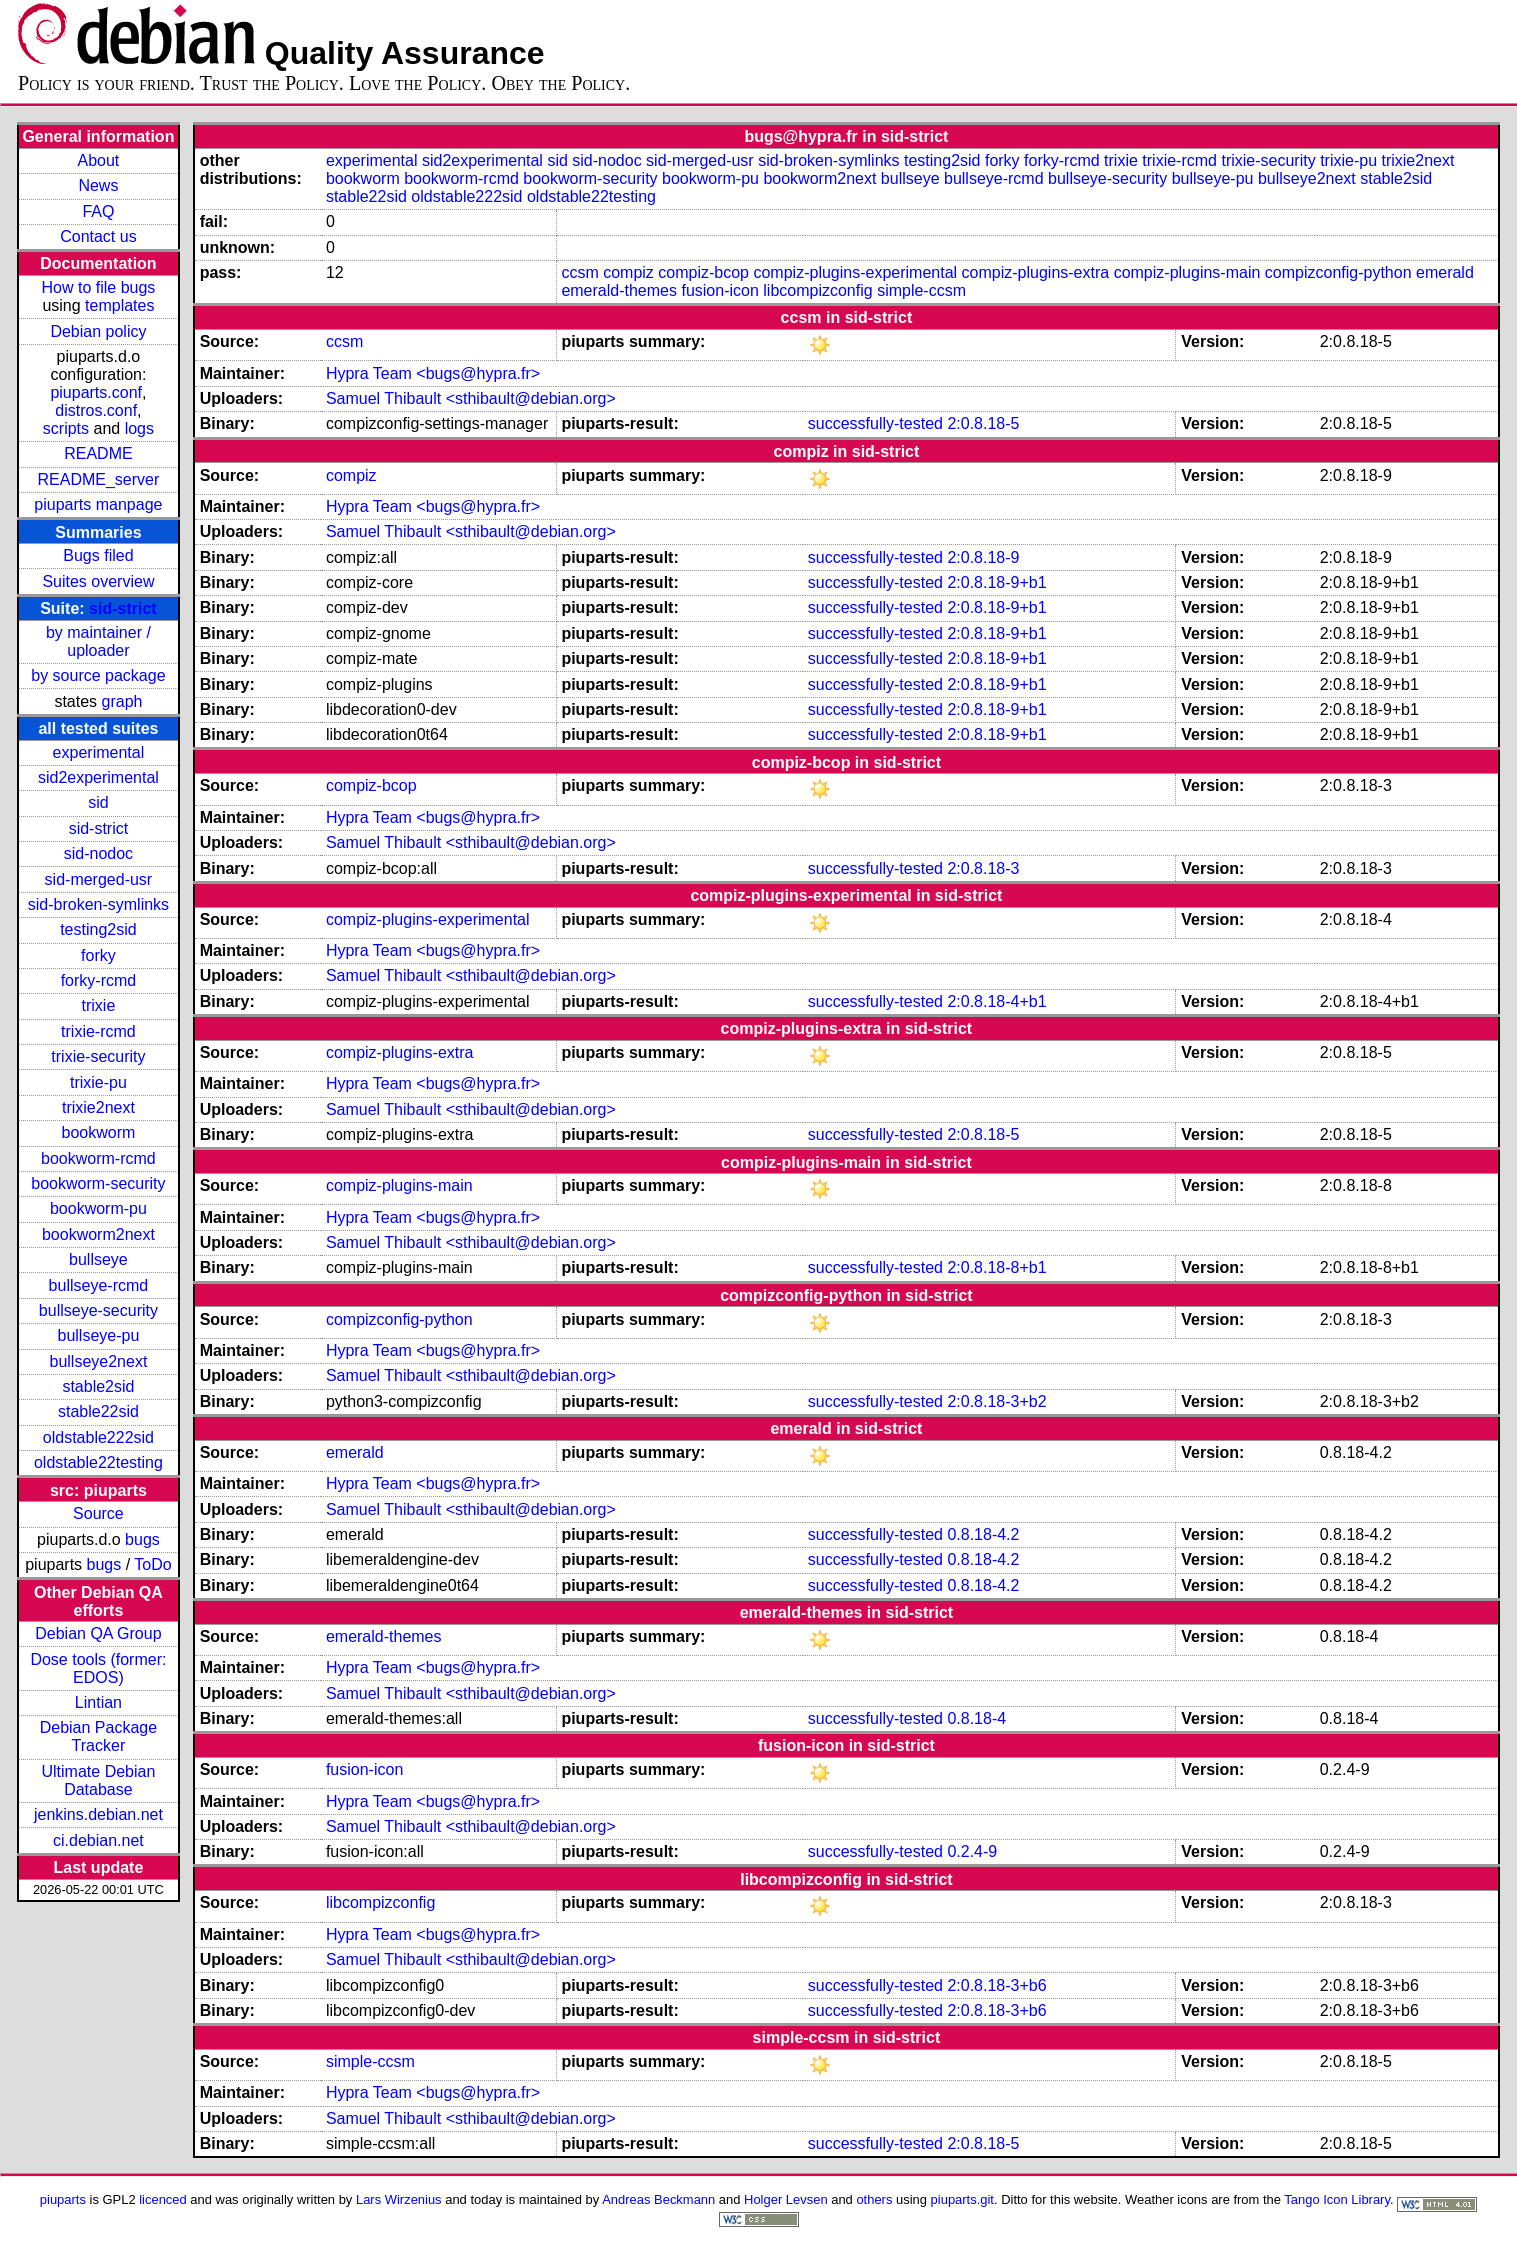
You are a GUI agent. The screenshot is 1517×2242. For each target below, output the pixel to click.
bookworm (99, 1132)
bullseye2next (98, 1361)
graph (122, 701)
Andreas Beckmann (658, 2199)
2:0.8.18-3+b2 (996, 1401)
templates (119, 305)
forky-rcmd (99, 980)
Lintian (98, 1702)
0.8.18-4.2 (983, 1534)
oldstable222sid (98, 1437)
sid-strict (123, 608)
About (99, 160)
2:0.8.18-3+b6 (996, 1985)
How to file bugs (98, 287)
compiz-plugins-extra (1036, 272)
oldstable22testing (98, 1462)
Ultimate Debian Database (99, 1780)
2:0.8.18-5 (983, 423)
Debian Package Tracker (98, 1736)
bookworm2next (98, 1234)
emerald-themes (619, 290)
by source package (98, 675)
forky (98, 955)
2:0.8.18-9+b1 (996, 582)
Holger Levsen (786, 2199)
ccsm (579, 272)
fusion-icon (719, 290)
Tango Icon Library (1337, 2199)
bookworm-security (98, 1183)
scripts (66, 428)
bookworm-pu (98, 1208)
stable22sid (98, 1411)
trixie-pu (98, 1082)
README (98, 453)
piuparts (63, 2199)
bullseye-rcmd (99, 1285)
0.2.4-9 (972, 1851)
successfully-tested (875, 423)
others (874, 2199)
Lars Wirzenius (399, 2199)
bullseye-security (98, 1310)
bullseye (98, 1259)
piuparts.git (962, 2199)
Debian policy (98, 331)
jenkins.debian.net (98, 1814)
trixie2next (98, 1107)
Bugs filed (98, 555)
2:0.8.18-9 (983, 557)
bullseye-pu (99, 1335)
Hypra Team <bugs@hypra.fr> (433, 373)
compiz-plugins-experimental (855, 272)
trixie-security (98, 1056)
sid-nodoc (98, 853)
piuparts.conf (96, 392)
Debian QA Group (98, 1633)
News (98, 185)
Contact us (98, 236)
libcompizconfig (817, 290)
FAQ (98, 211)
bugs (142, 1539)
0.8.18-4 (976, 1718)
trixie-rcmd (98, 1031)
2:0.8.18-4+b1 (996, 1001)
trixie (99, 1005)
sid (98, 802)
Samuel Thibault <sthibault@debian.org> (471, 398)
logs (139, 428)
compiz (628, 272)
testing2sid (98, 929)
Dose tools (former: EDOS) (98, 1668)
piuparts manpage (98, 504)
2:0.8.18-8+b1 (996, 1267)
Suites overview (98, 581)
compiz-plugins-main (1187, 272)
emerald (1445, 272)
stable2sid (98, 1386)
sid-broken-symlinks (98, 904)
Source (98, 1513)
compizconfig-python (1338, 272)
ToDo (152, 1564)
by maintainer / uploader (98, 641)
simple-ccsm (921, 290)
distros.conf (96, 410)
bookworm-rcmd (98, 1158)
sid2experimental (98, 777)
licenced (163, 2199)
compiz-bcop (703, 272)
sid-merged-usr (99, 879)
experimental (99, 752)
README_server (99, 479)
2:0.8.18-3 (983, 868)
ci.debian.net (98, 1840)
